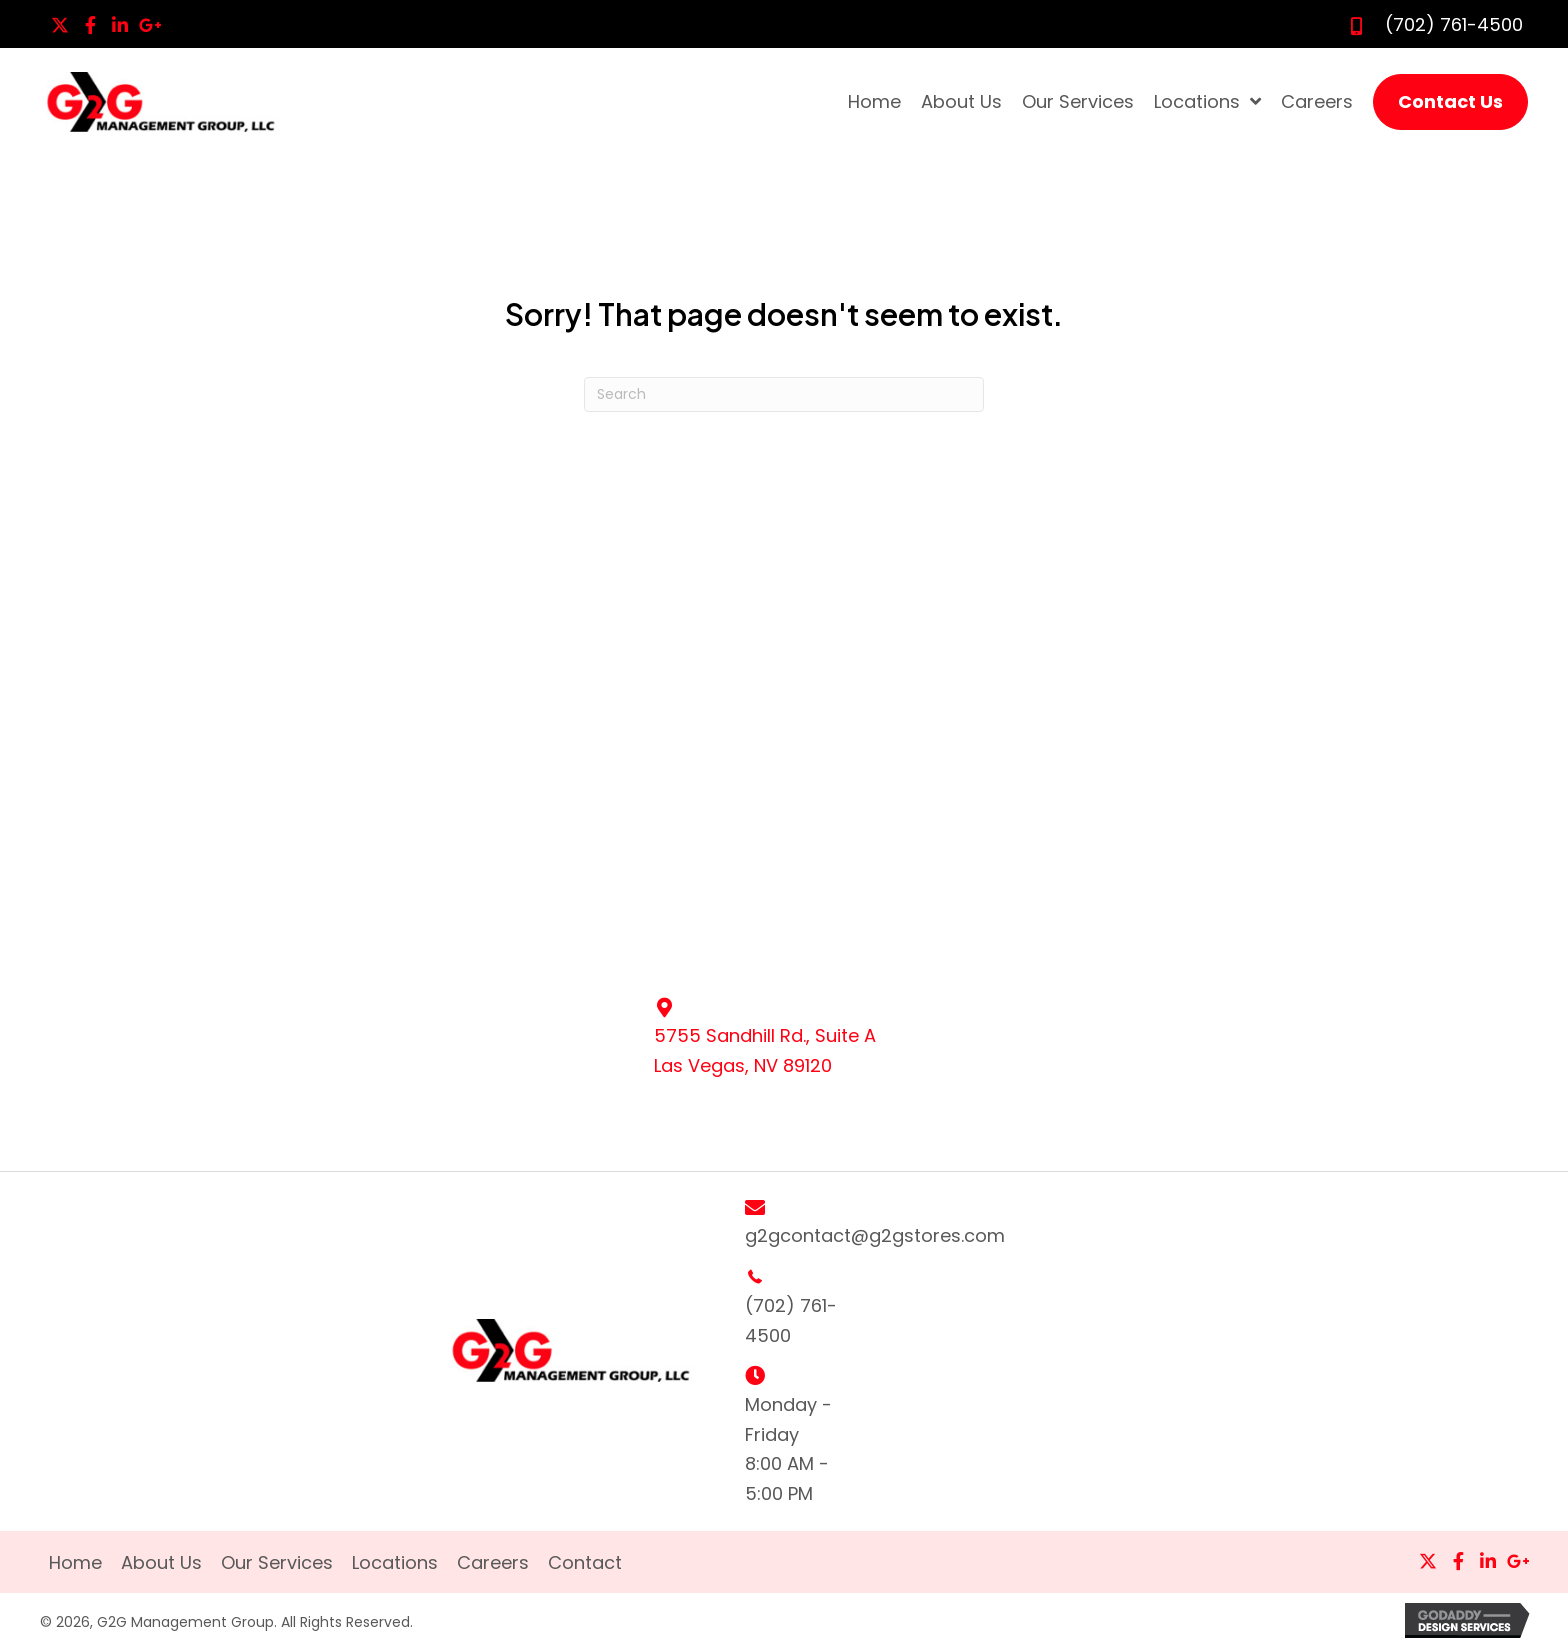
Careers (493, 1563)
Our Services (277, 1563)
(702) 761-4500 (1454, 24)
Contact (585, 1563)
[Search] (784, 394)
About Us (161, 1563)
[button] (60, 25)
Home (75, 1563)
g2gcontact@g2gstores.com (875, 1235)
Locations (395, 1563)
